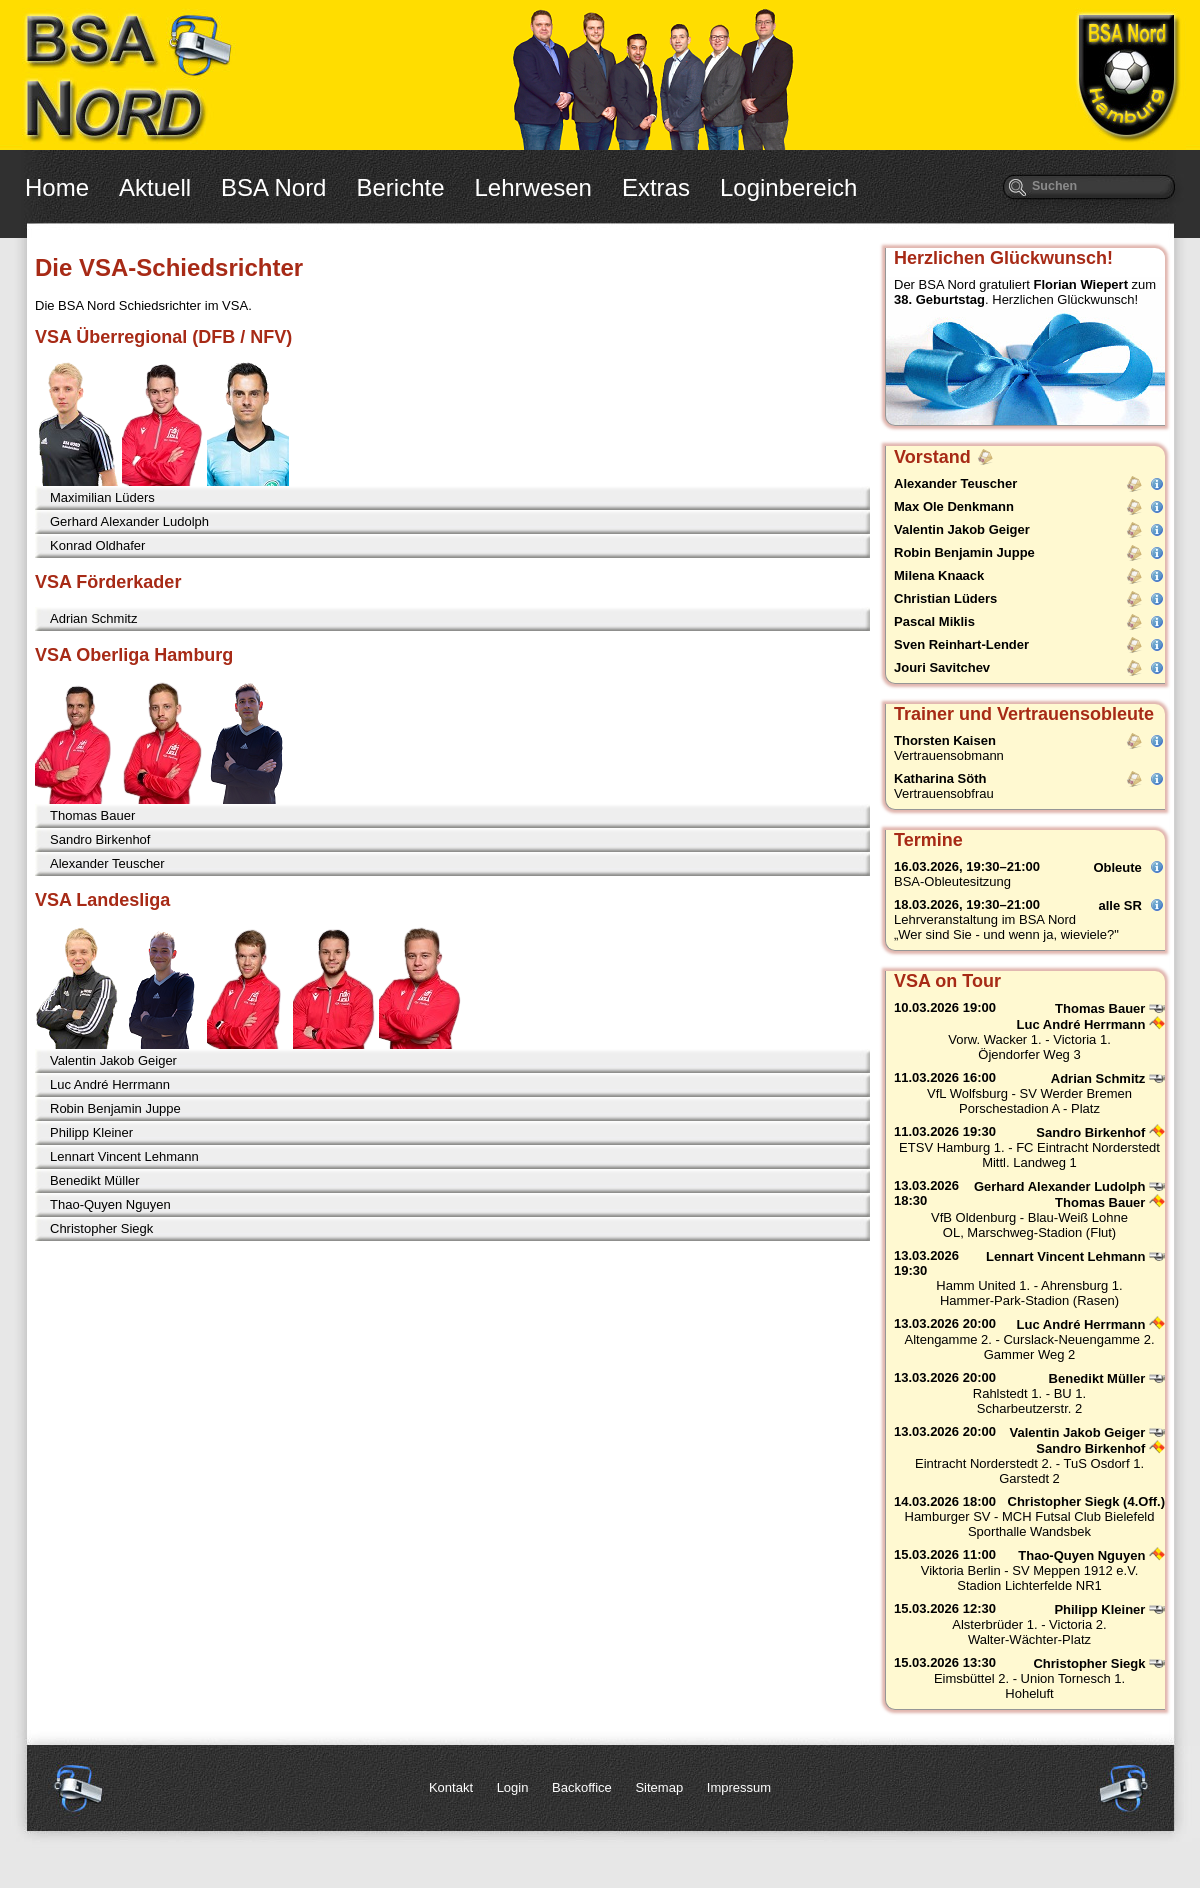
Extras (656, 187)
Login (513, 1787)
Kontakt (451, 1787)
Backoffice (582, 1787)
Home (57, 187)
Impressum (739, 1787)
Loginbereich (788, 187)
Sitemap (659, 1787)
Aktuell (155, 187)
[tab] (452, 498)
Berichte (400, 187)
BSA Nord (273, 187)
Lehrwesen (533, 187)
